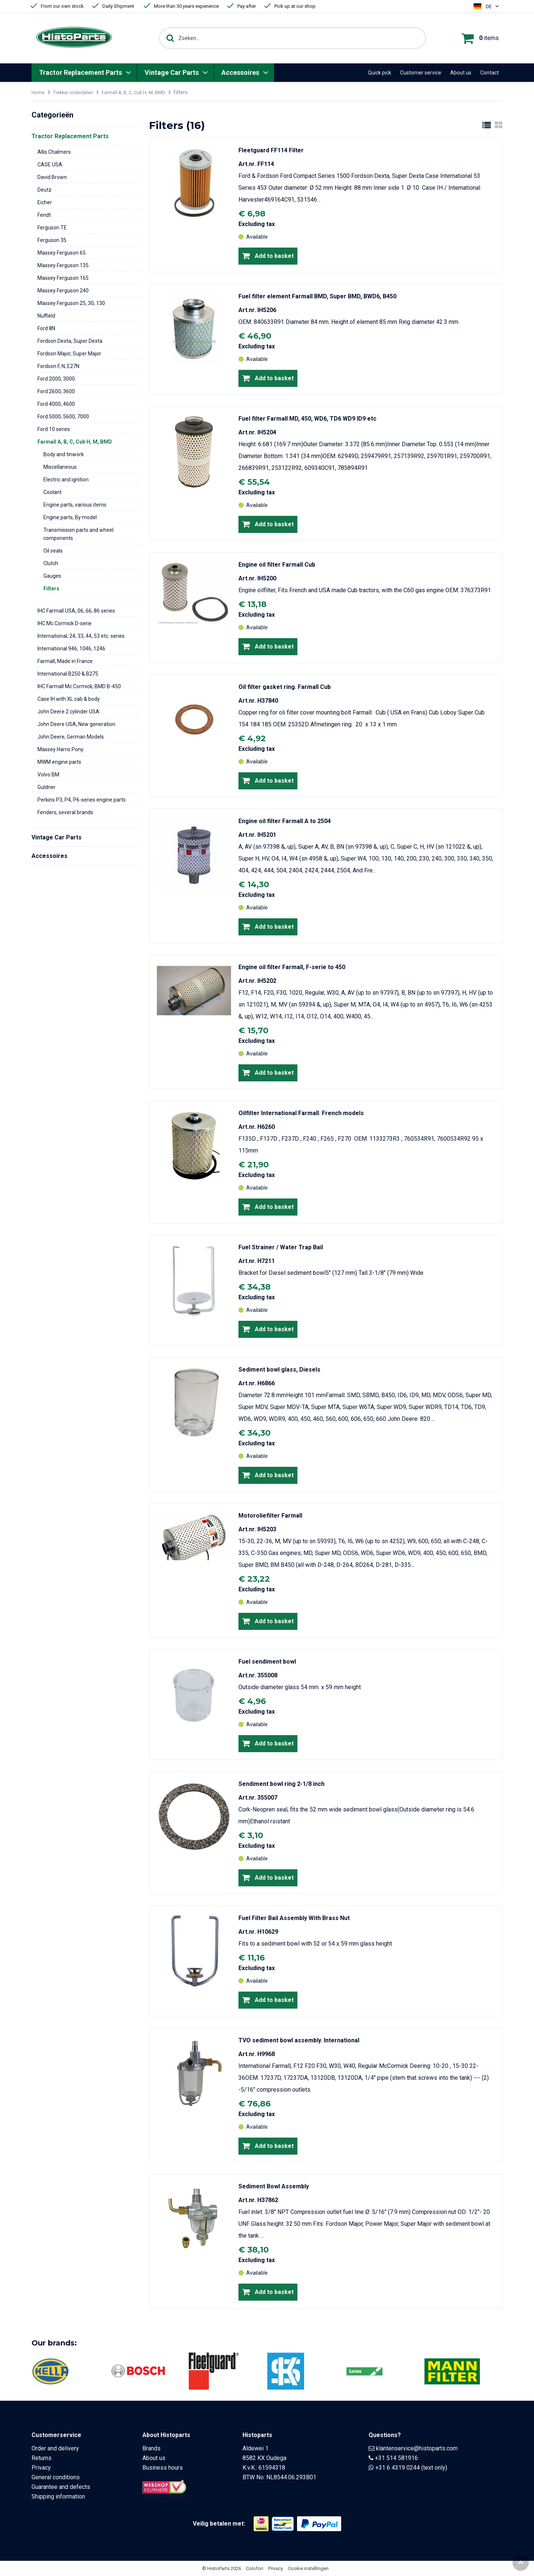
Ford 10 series (53, 429)
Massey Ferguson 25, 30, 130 (71, 303)
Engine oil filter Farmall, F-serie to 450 (291, 967)
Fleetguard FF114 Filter (271, 150)
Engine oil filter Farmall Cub (276, 564)
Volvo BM (48, 775)
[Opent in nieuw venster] (261, 2523)
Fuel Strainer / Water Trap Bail (280, 1247)
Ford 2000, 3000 (56, 379)
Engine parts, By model (70, 517)
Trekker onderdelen (77, 92)
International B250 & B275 (67, 674)
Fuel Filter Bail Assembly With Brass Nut (294, 1918)
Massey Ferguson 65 (61, 253)
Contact (489, 73)
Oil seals (53, 551)
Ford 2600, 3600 (56, 391)
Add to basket (268, 256)
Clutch (50, 563)
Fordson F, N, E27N (58, 366)
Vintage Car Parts (172, 72)
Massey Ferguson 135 (63, 265)
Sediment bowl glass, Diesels (279, 1369)
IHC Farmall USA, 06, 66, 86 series (76, 611)
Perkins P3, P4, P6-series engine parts (81, 800)
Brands (151, 2448)
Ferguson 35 (51, 240)
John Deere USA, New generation (76, 724)
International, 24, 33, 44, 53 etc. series (81, 636)
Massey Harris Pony (60, 749)
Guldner (46, 787)
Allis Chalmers (54, 152)
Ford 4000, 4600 (56, 404)
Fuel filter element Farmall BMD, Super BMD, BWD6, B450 (317, 296)
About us (460, 73)
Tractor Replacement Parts (80, 72)
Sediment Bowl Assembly (273, 2186)
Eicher (44, 202)
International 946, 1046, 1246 (71, 649)
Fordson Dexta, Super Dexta (69, 341)
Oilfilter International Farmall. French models (301, 1113)
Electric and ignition (66, 480)
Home (39, 92)
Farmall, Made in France (65, 661)
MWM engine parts (59, 762)
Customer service (420, 73)
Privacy (41, 2467)
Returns (42, 2457)
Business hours (162, 2467)
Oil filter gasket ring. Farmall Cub (284, 686)
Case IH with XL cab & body (68, 699)
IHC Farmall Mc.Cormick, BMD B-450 (79, 686)
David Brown (52, 177)
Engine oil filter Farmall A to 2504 (284, 821)
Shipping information (58, 2496)
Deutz (44, 190)
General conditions (56, 2477)
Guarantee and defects (61, 2486)
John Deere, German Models (70, 737)
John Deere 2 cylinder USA (68, 712)
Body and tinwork (63, 454)
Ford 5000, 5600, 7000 (63, 417)
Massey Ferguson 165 (63, 278)
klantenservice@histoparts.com (417, 2448)
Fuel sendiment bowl (267, 1661)
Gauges (52, 576)
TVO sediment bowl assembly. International (298, 2040)
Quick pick (379, 73)
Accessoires (240, 72)
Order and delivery (55, 2448)
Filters (51, 588)
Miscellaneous (60, 467)
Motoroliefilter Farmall (270, 1515)
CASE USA (49, 165)
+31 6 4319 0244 (397, 2467)
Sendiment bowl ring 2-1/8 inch (281, 1783)
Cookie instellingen (308, 2568)
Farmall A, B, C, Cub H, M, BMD (143, 92)
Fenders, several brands (65, 812)
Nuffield (46, 316)
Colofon (254, 2568)
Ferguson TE (52, 228)
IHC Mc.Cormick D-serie (64, 623)
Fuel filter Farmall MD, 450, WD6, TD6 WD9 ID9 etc (307, 418)
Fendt (44, 215)
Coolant (52, 492)
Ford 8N (46, 328)
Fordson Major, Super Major (69, 354)
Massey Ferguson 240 (63, 291)
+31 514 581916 (396, 2457)
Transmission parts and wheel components (78, 534)
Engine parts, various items (74, 505)
